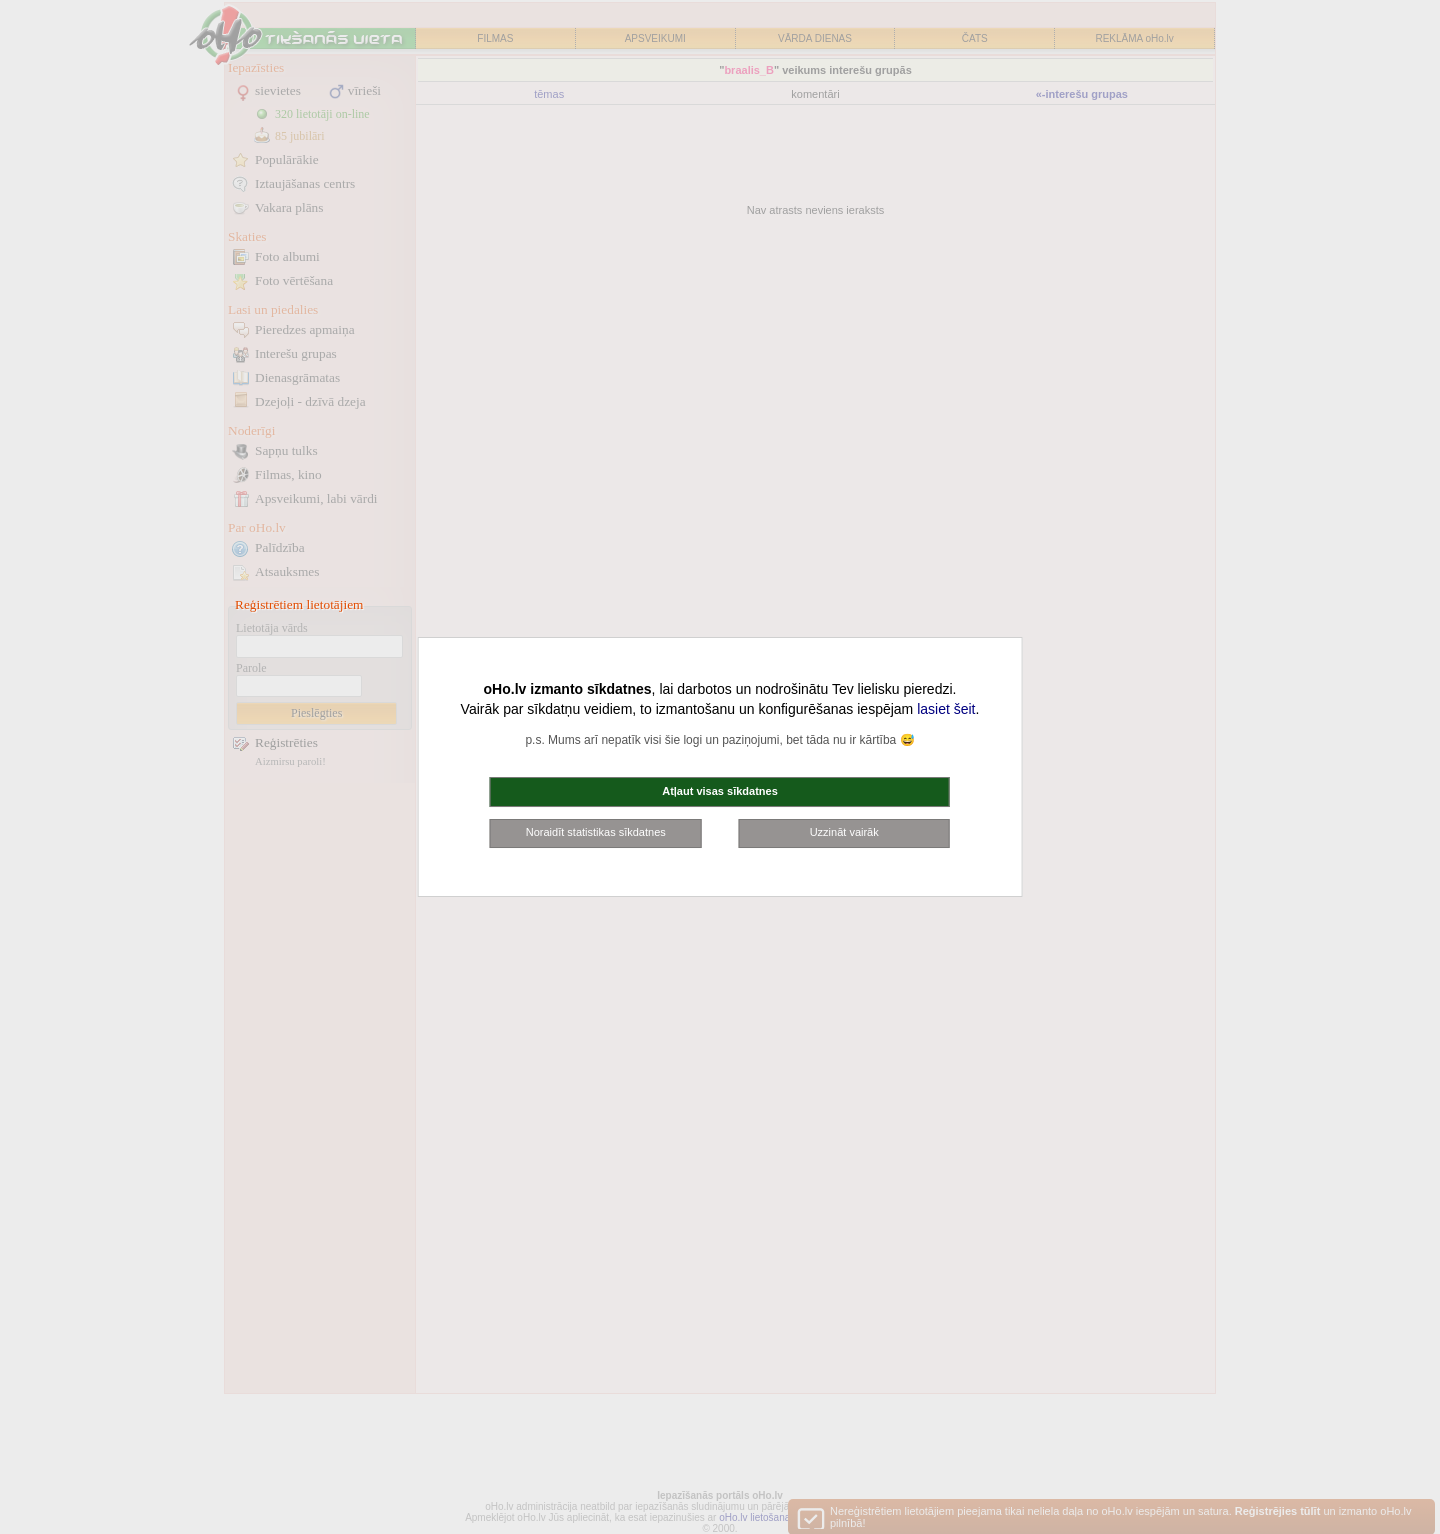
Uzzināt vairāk (844, 832)
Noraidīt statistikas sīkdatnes (596, 832)
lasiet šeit (946, 709)
